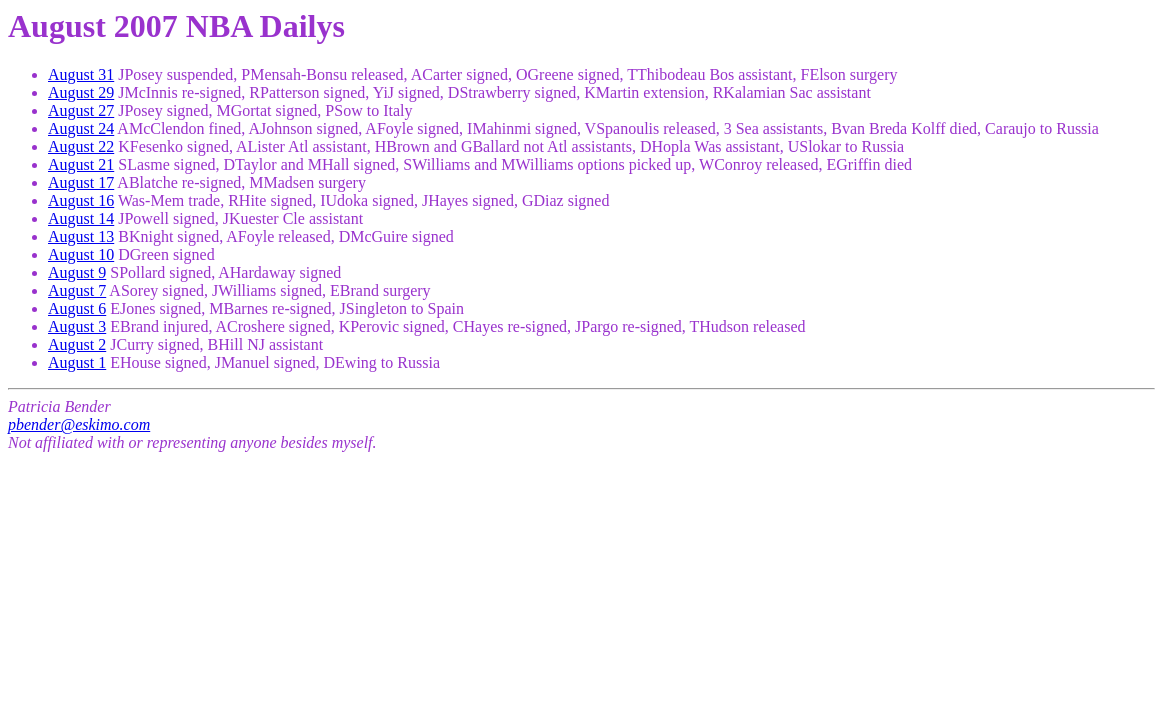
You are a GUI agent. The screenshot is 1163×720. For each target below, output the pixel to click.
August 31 (81, 74)
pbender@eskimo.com (79, 424)
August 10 (81, 254)
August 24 (81, 128)
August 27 (81, 110)
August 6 (77, 308)
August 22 (81, 146)
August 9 (77, 272)
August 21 (81, 164)
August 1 (77, 362)
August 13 (81, 236)
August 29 (81, 92)
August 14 (81, 218)
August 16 (81, 200)
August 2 (77, 344)
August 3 (77, 326)
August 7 (77, 290)
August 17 (81, 182)
